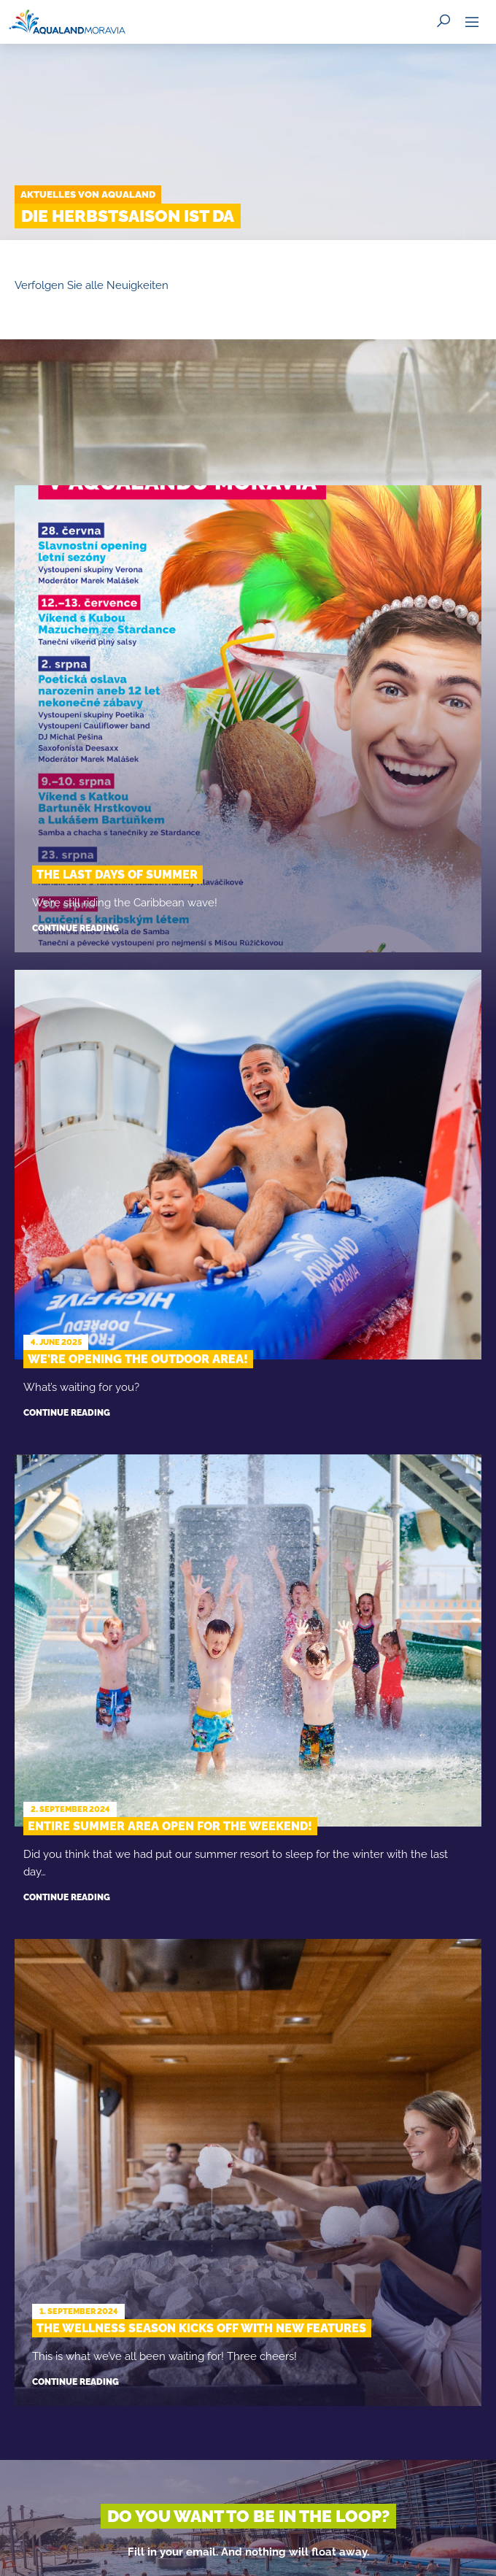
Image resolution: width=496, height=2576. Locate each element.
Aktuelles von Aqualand (87, 194)
